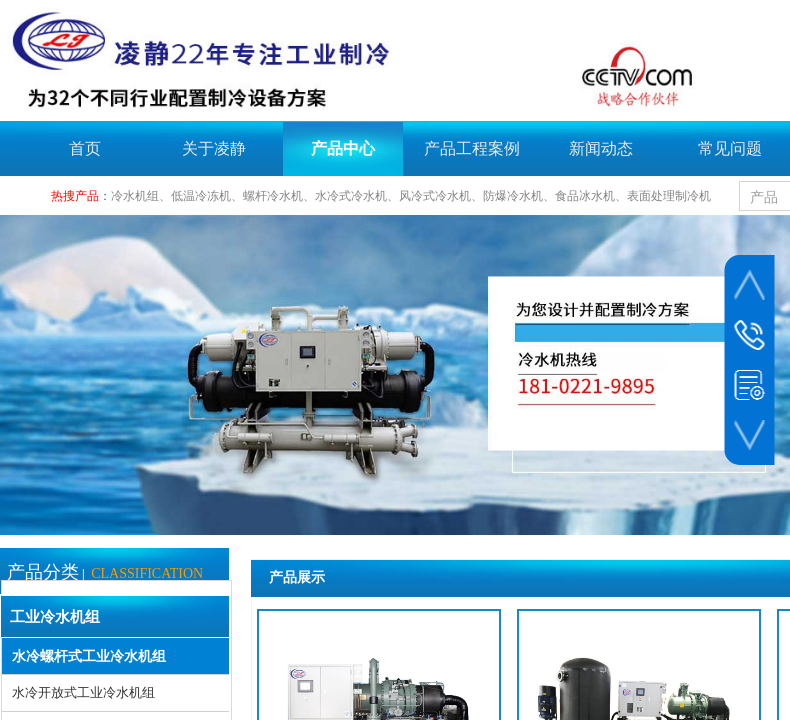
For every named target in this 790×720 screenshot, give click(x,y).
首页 (85, 148)
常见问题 (730, 148)
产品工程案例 (472, 148)
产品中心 (343, 148)
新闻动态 (601, 148)
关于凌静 (214, 148)
